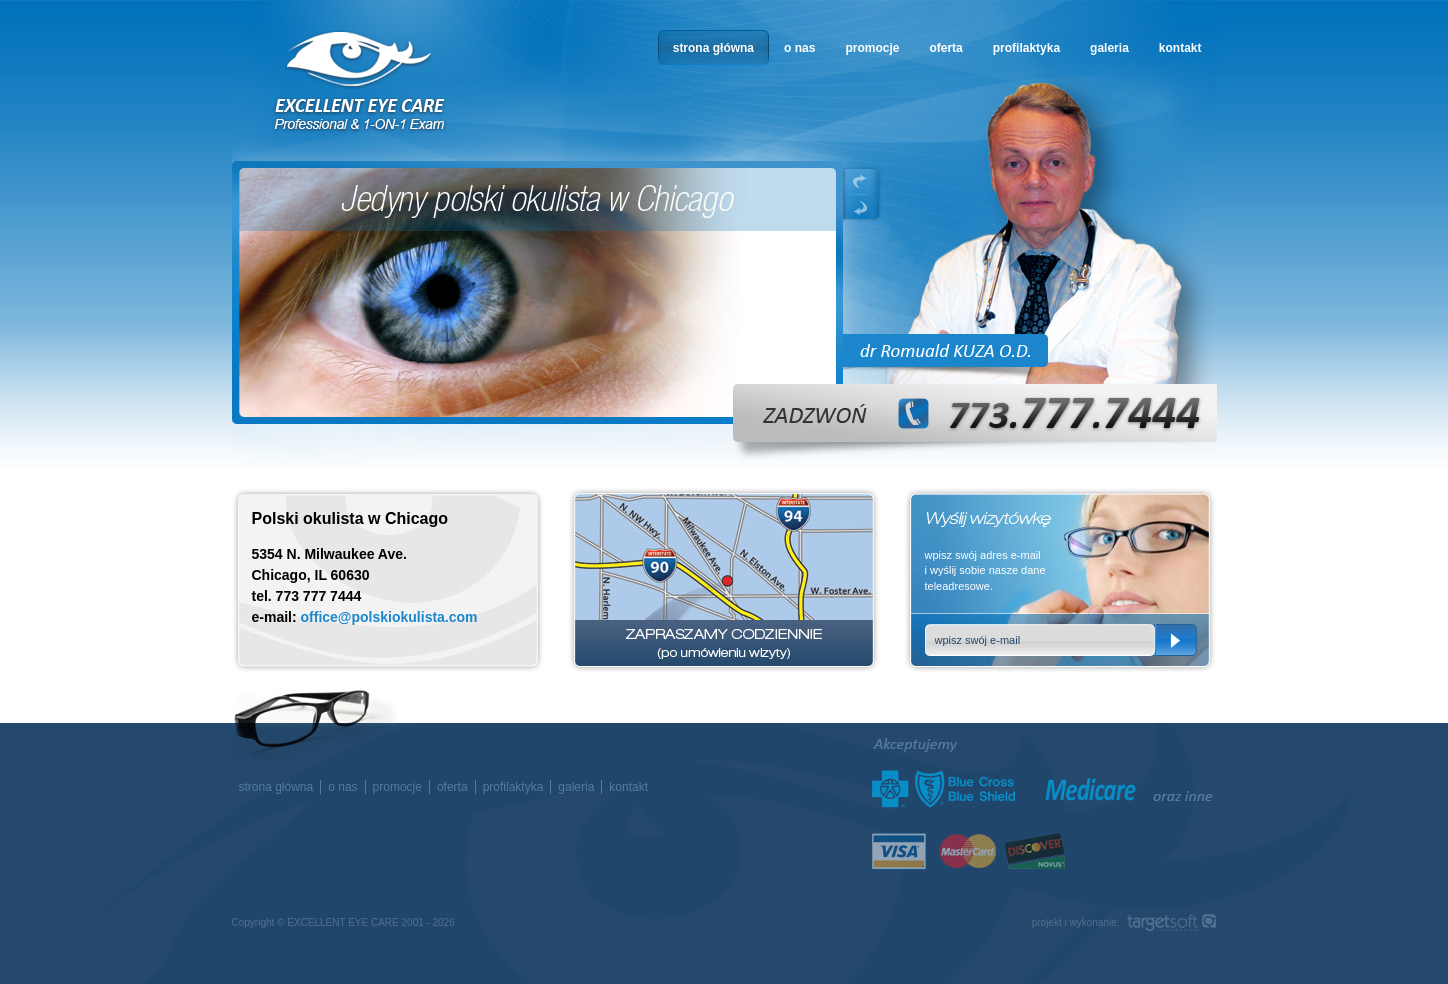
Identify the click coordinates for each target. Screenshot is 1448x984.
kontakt (1180, 48)
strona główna (713, 48)
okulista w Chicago (361, 81)
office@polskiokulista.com (389, 617)
